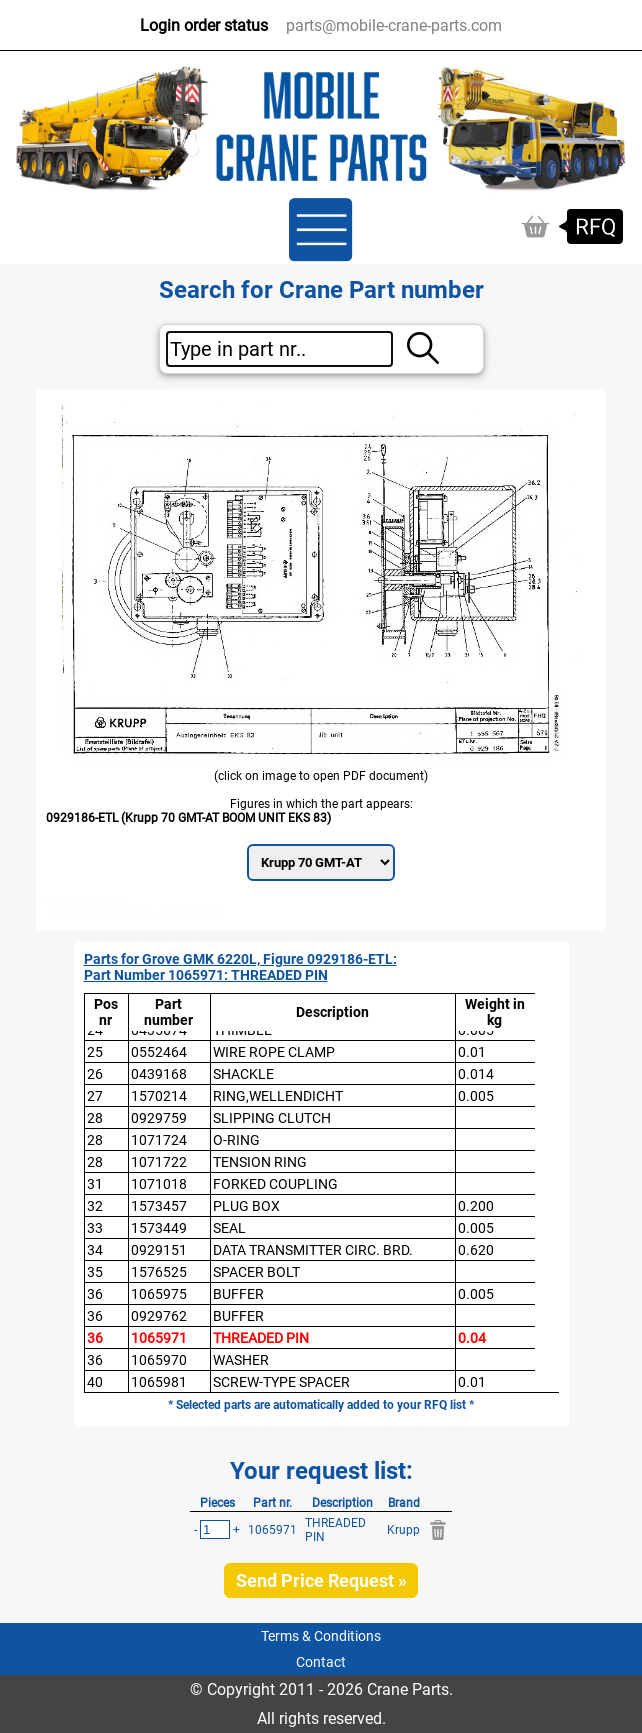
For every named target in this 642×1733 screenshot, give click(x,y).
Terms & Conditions (321, 1636)
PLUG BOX (246, 1206)
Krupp (403, 1530)
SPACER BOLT (256, 1272)
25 (95, 1052)
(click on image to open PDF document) (321, 776)
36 (95, 1294)
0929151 (159, 1250)
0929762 (159, 1316)
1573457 (159, 1206)
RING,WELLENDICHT (278, 1096)
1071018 (159, 1184)
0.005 (476, 1096)
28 (95, 1118)
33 (95, 1228)
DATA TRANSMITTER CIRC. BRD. (313, 1250)
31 (95, 1184)
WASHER (241, 1360)
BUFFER (238, 1294)
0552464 (159, 1052)
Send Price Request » (321, 1580)
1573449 (159, 1228)
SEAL (229, 1228)
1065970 (159, 1360)
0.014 (476, 1074)
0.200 (476, 1206)
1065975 (159, 1294)
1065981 (159, 1382)
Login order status (204, 25)
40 (95, 1382)
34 (95, 1250)
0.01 (472, 1052)
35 (95, 1272)
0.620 (476, 1250)
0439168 (159, 1074)
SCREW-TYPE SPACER (281, 1382)
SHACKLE (243, 1074)
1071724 (159, 1140)
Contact (321, 1662)
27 (95, 1096)
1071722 (159, 1162)
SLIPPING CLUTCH (272, 1118)
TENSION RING (260, 1162)
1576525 (159, 1272)
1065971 (159, 1338)
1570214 (159, 1096)
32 (95, 1206)
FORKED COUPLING (275, 1184)
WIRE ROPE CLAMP (274, 1052)
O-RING (236, 1140)
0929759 (159, 1118)
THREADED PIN (261, 1338)
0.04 (472, 1338)
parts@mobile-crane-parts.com (394, 25)
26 (95, 1074)
